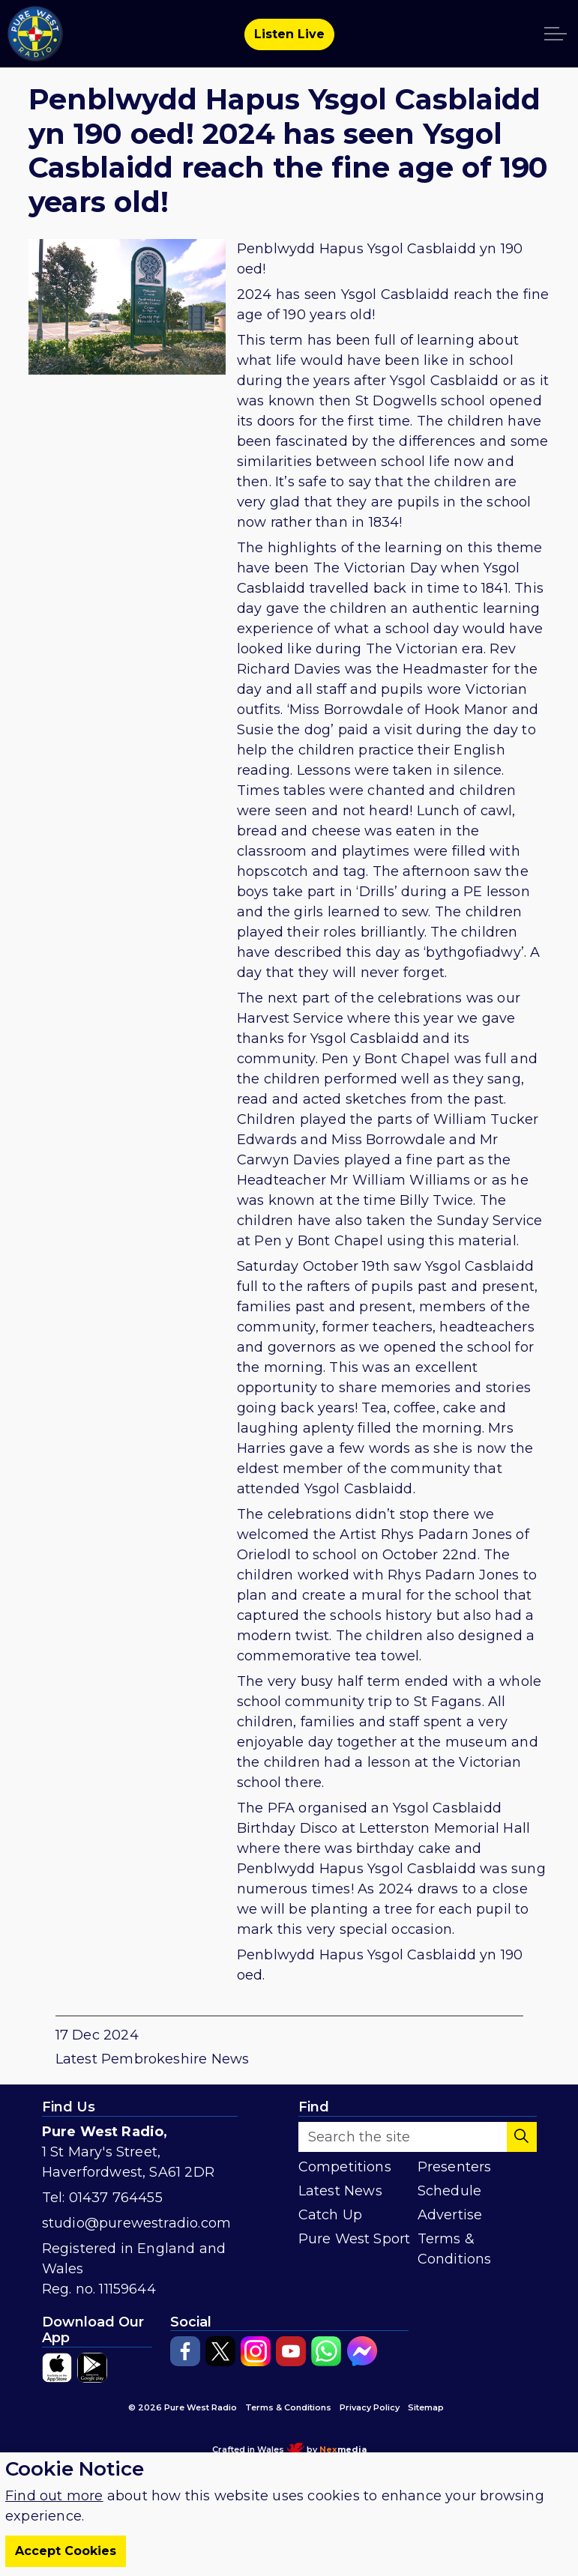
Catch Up (330, 2215)
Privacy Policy (370, 2407)
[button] (522, 2137)
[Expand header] (555, 33)
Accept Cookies (65, 2551)
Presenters (455, 2167)
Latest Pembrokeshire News (152, 2059)
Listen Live (289, 34)
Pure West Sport (354, 2239)
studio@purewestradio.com (137, 2223)
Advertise (450, 2215)
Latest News (340, 2191)
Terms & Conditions (455, 2249)
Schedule (450, 2191)
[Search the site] (417, 2137)
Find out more (54, 2496)
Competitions (344, 2167)
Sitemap (426, 2407)
